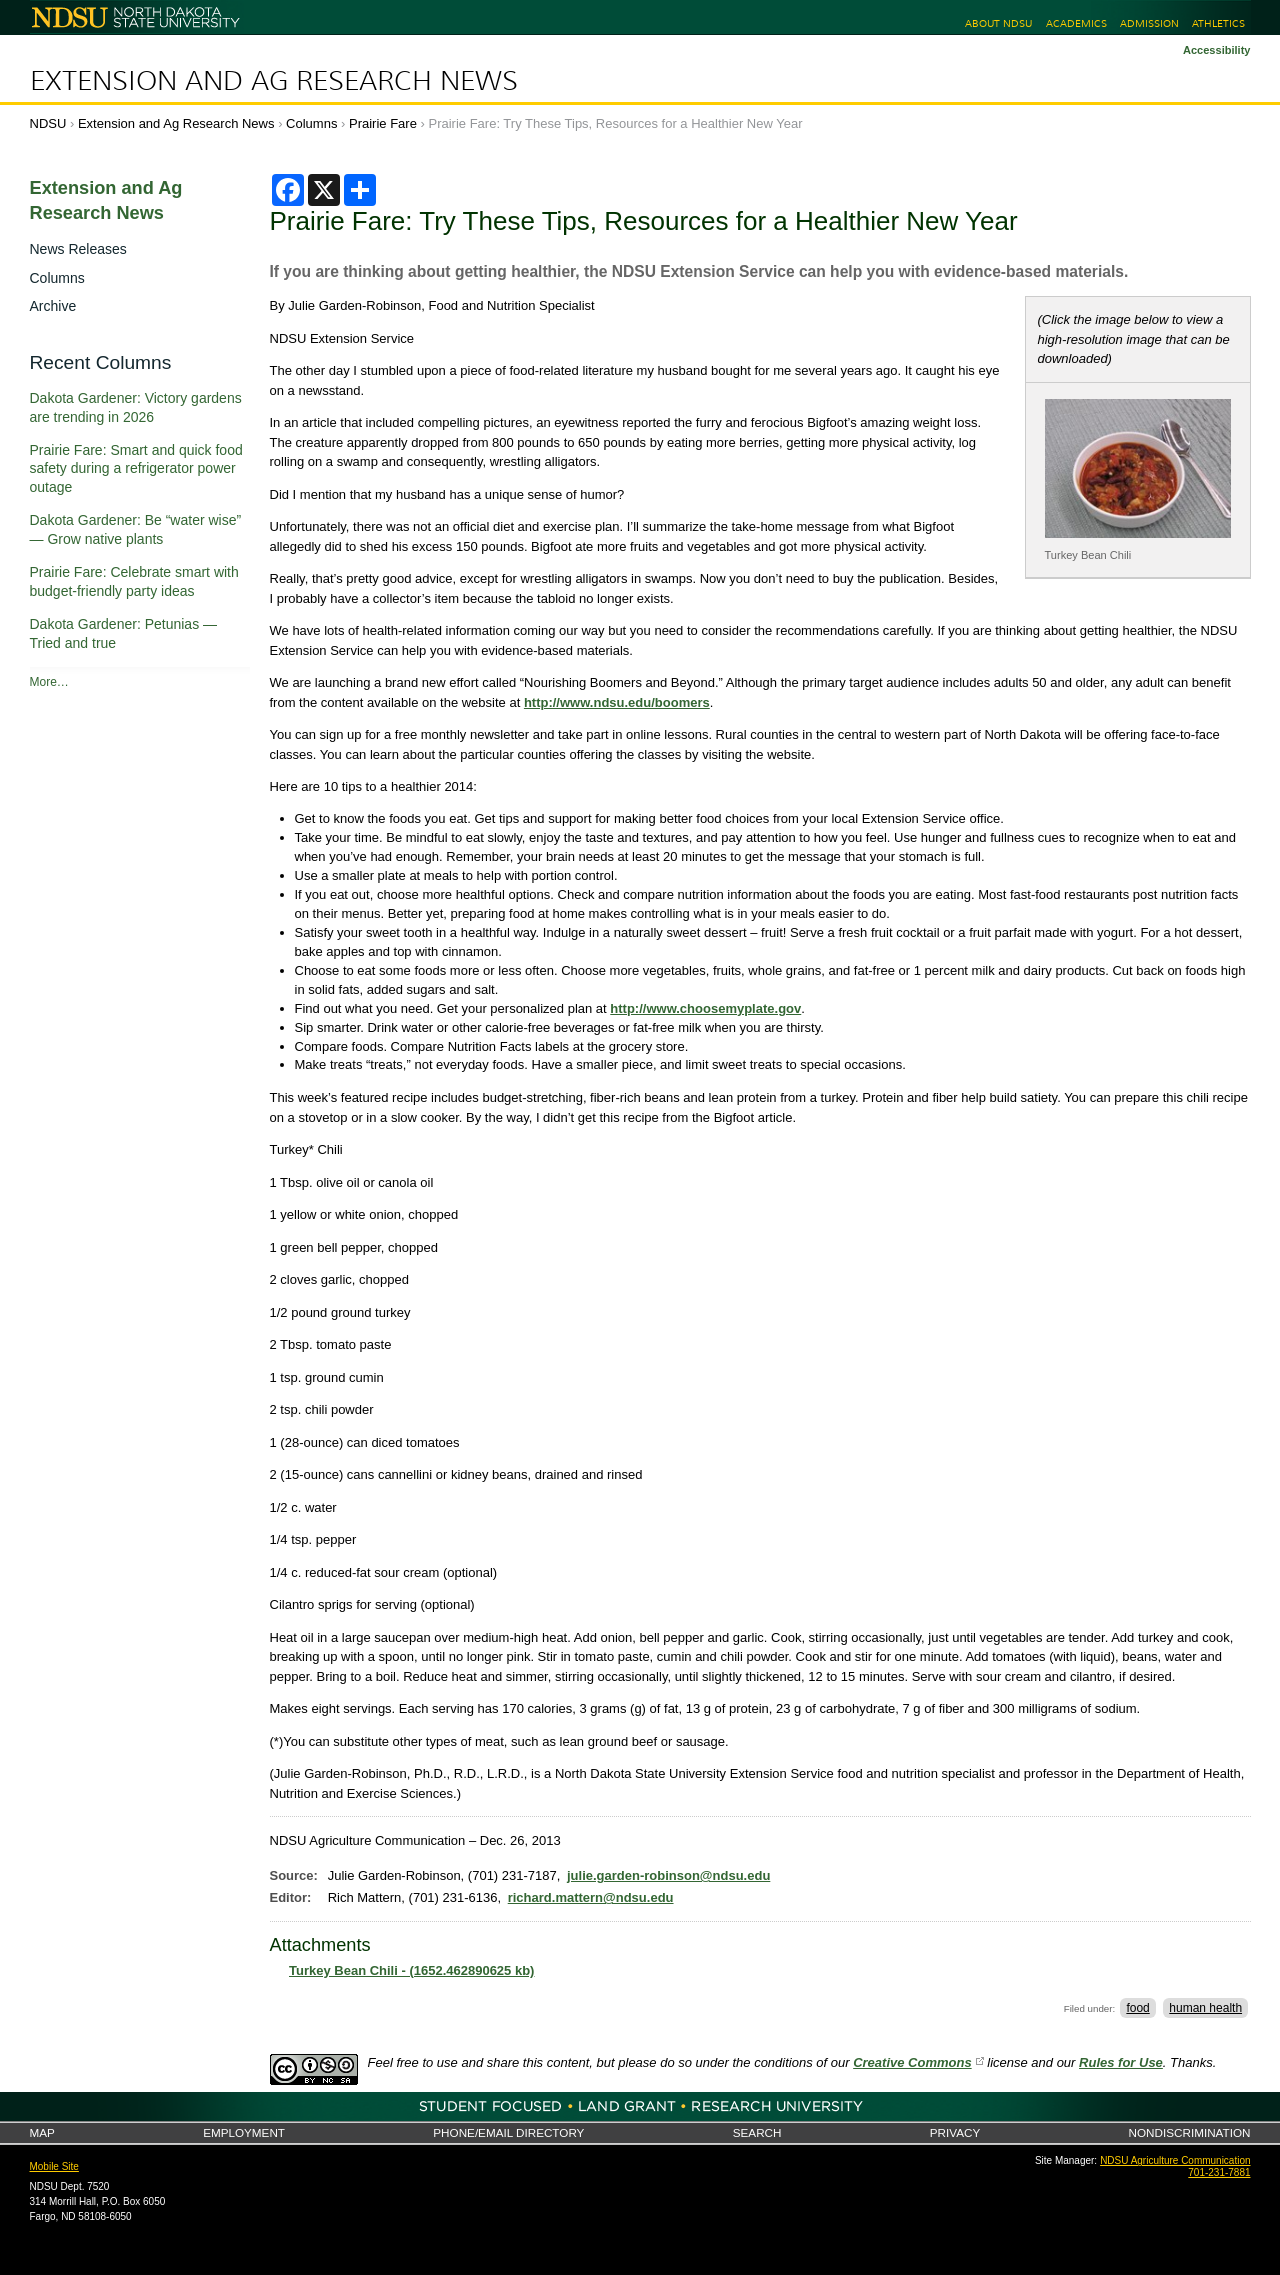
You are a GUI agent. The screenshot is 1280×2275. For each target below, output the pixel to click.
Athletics (1218, 23)
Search (757, 2132)
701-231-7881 (1219, 2172)
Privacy (955, 2132)
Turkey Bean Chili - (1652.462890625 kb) (411, 1970)
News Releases (78, 249)
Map (42, 2132)
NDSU (48, 123)
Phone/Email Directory (508, 2132)
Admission (1149, 23)
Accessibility (1217, 50)
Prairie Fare (383, 123)
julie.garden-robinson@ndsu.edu (668, 1875)
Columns (311, 123)
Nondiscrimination (1190, 2132)
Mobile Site (54, 2166)
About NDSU (998, 23)
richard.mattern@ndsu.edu (591, 1897)
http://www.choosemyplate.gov (705, 1008)
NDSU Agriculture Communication (1175, 2160)
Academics (1076, 23)
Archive (53, 306)
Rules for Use (1121, 2062)
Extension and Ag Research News (274, 81)
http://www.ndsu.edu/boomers (617, 702)
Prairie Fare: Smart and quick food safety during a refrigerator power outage (136, 469)
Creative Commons (912, 2062)
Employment (244, 2132)
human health (1205, 2008)
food (1137, 2008)
